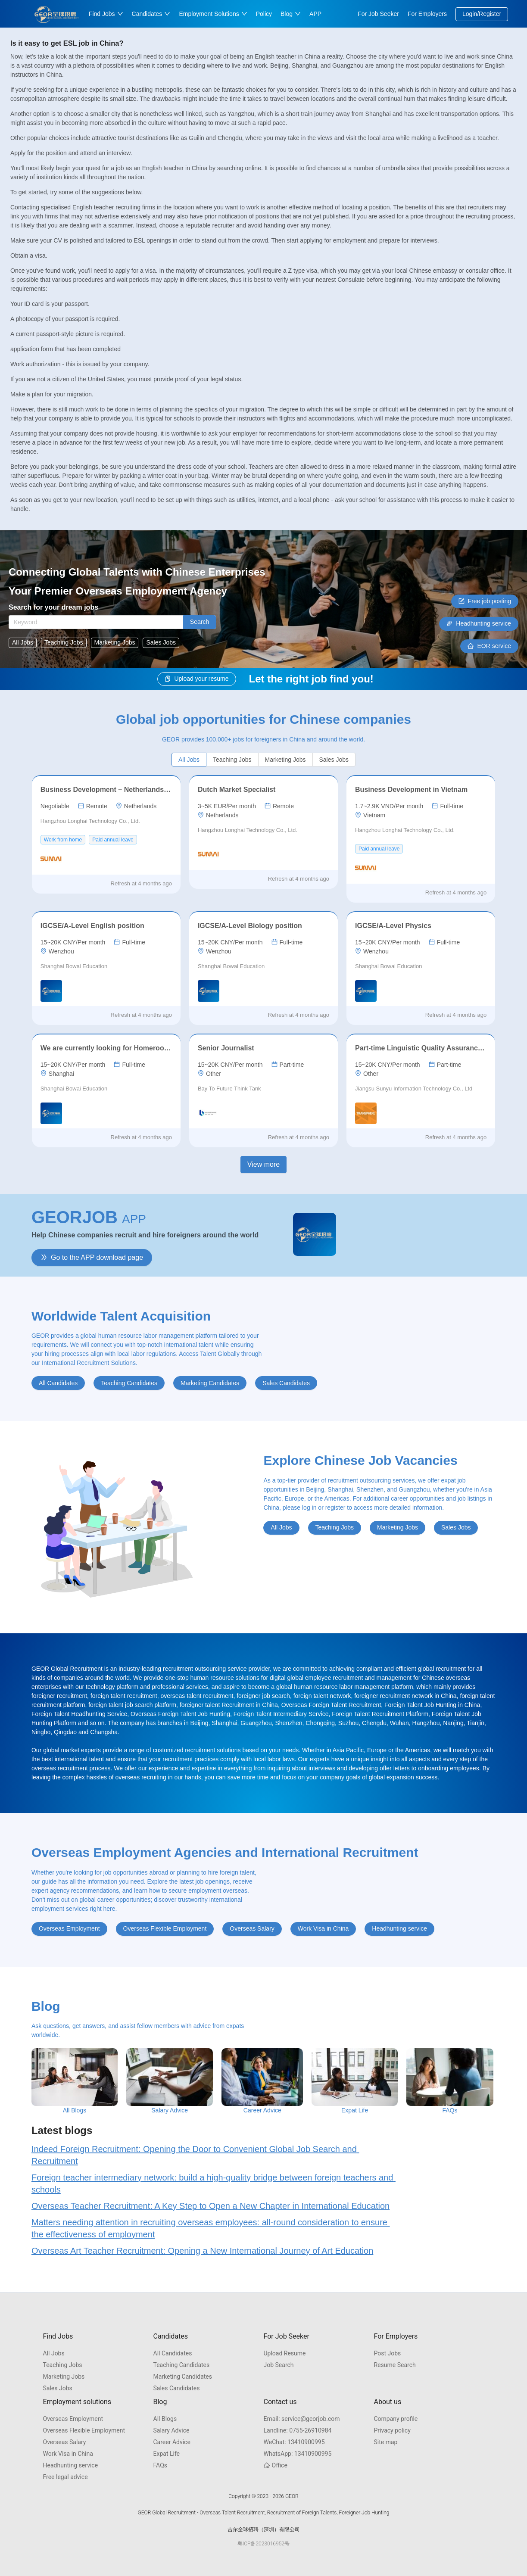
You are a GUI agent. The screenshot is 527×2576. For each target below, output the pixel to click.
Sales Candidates (176, 2388)
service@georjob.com (302, 2418)
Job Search (279, 2364)
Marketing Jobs (64, 2376)
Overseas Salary (64, 2442)
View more (263, 1164)
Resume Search (395, 2364)
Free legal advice (65, 2476)
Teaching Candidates (181, 2364)
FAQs (160, 2465)
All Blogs (165, 2418)
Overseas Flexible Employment (84, 2430)
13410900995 (294, 2442)
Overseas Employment (73, 2418)
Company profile (396, 2418)
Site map (386, 2442)
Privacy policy (392, 2430)
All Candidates (172, 2353)
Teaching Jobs (62, 2364)
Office (275, 2465)
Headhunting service (70, 2465)
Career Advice (171, 2442)
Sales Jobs (57, 2388)
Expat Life (166, 2453)
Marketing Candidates (182, 2376)
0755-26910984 (298, 2430)
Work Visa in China (68, 2453)
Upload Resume (285, 2353)
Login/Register (481, 13)
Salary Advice (171, 2430)
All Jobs (54, 2353)
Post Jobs (387, 2353)
